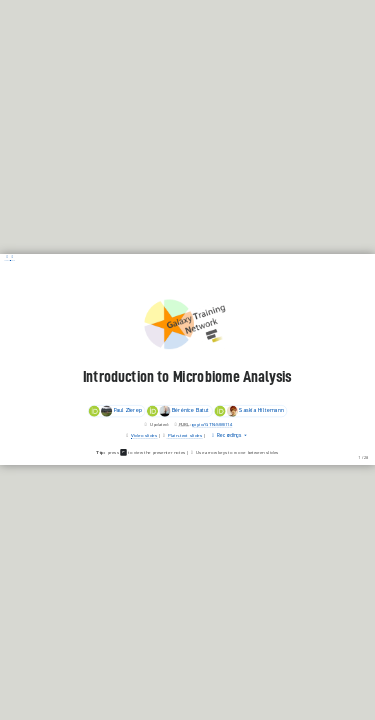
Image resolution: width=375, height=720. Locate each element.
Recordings (226, 436)
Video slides (144, 436)
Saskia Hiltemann (248, 411)
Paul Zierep (114, 411)
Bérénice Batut (178, 411)
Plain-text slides (185, 436)
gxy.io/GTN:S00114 (212, 424)
